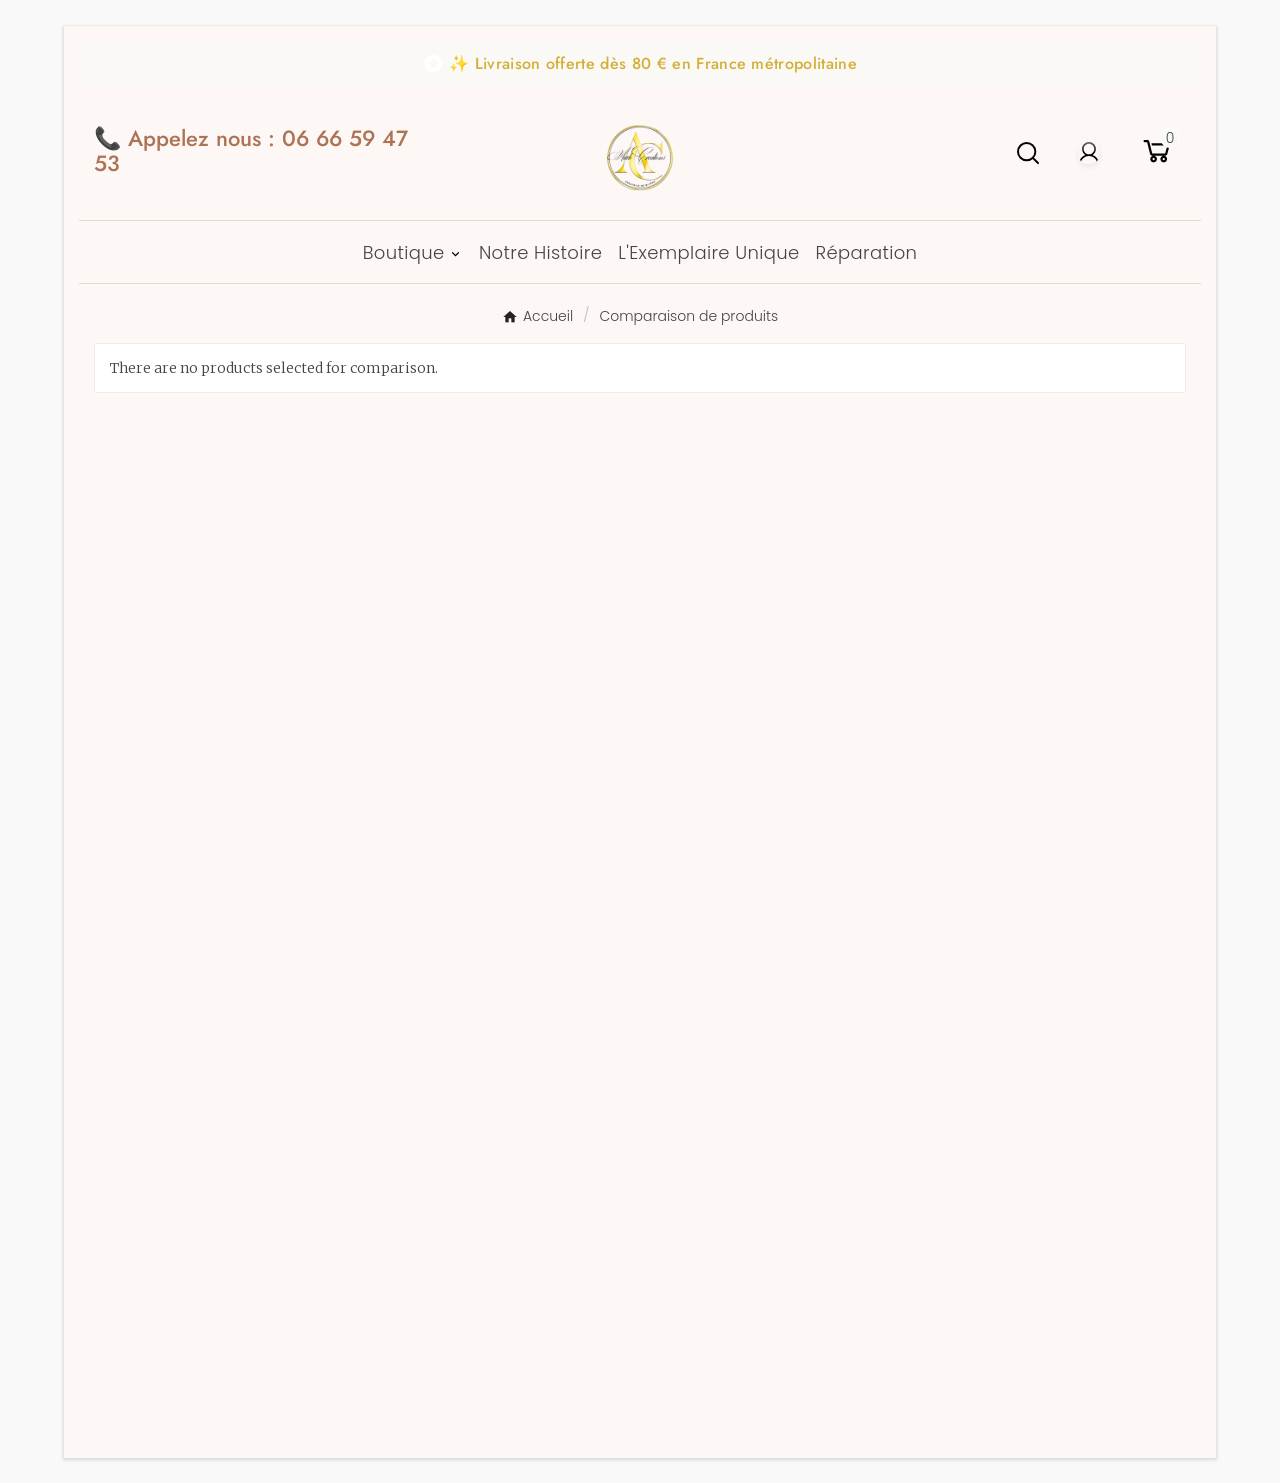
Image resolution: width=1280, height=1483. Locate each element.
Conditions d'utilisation (487, 932)
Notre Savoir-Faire (469, 697)
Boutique (954, 631)
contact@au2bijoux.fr (255, 648)
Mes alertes (702, 763)
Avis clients (437, 664)
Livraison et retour (469, 763)
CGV (412, 899)
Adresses (690, 697)
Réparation (439, 796)
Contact (424, 730)
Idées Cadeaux (978, 598)
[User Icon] (1089, 153)
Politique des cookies (478, 1031)
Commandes (706, 631)
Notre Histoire (451, 631)
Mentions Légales (465, 965)
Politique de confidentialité (505, 998)
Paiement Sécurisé (467, 598)
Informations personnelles (761, 598)
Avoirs (680, 664)
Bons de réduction (729, 730)
